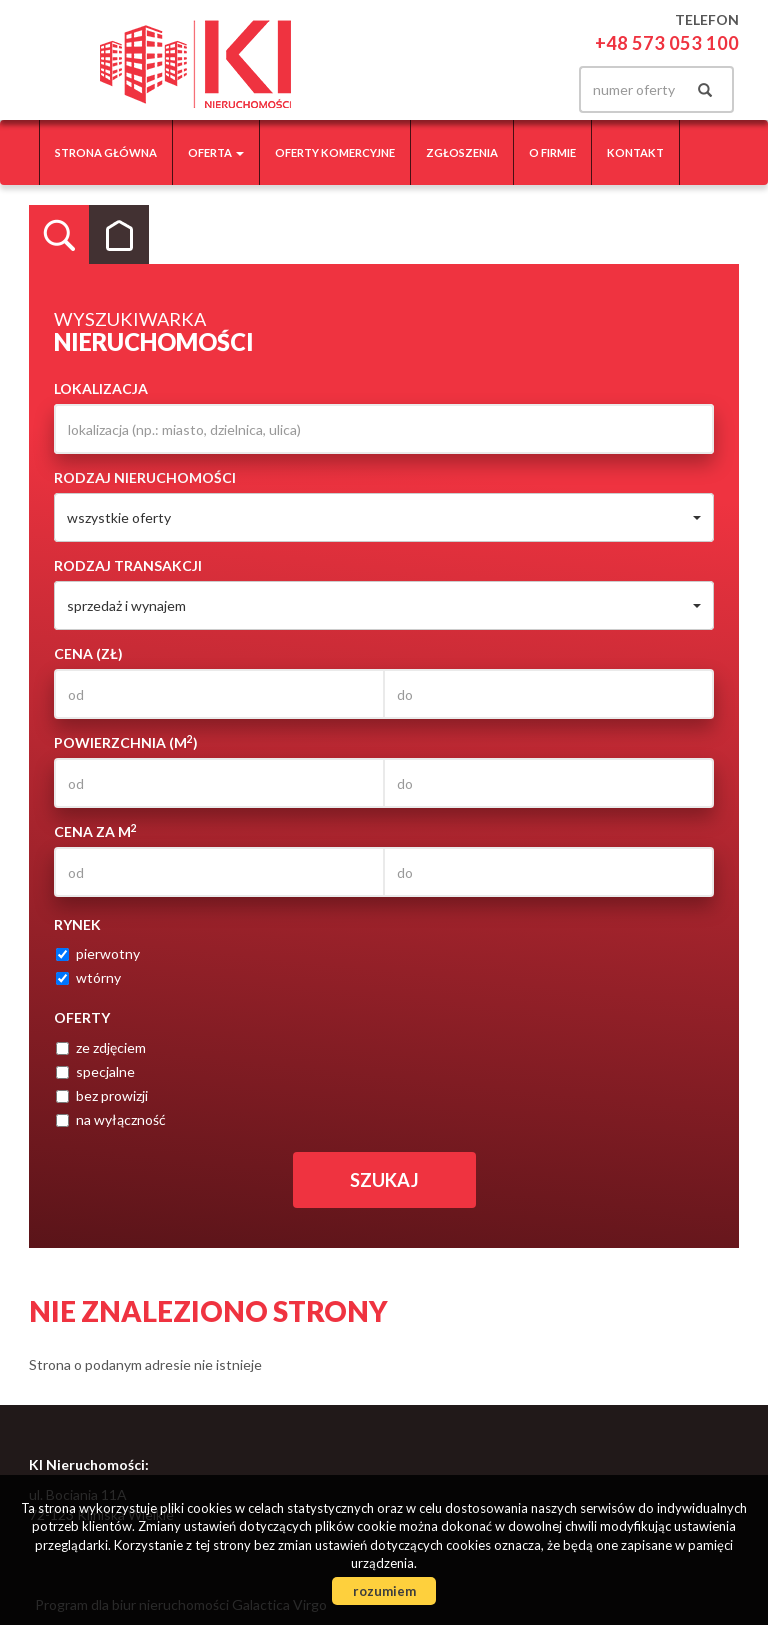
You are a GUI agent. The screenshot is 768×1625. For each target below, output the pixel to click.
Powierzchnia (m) (126, 742)
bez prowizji (102, 1095)
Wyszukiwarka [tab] (59, 235)
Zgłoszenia (462, 152)
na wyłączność (111, 1119)
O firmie (552, 152)
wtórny (88, 977)
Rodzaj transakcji (128, 565)
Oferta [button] (216, 152)
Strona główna (106, 152)
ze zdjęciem (101, 1047)
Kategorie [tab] (119, 235)
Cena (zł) (88, 653)
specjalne (95, 1071)
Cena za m (95, 831)
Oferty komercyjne (335, 152)
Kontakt (635, 152)
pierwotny (98, 953)
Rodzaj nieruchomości (145, 477)
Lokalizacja (101, 388)
